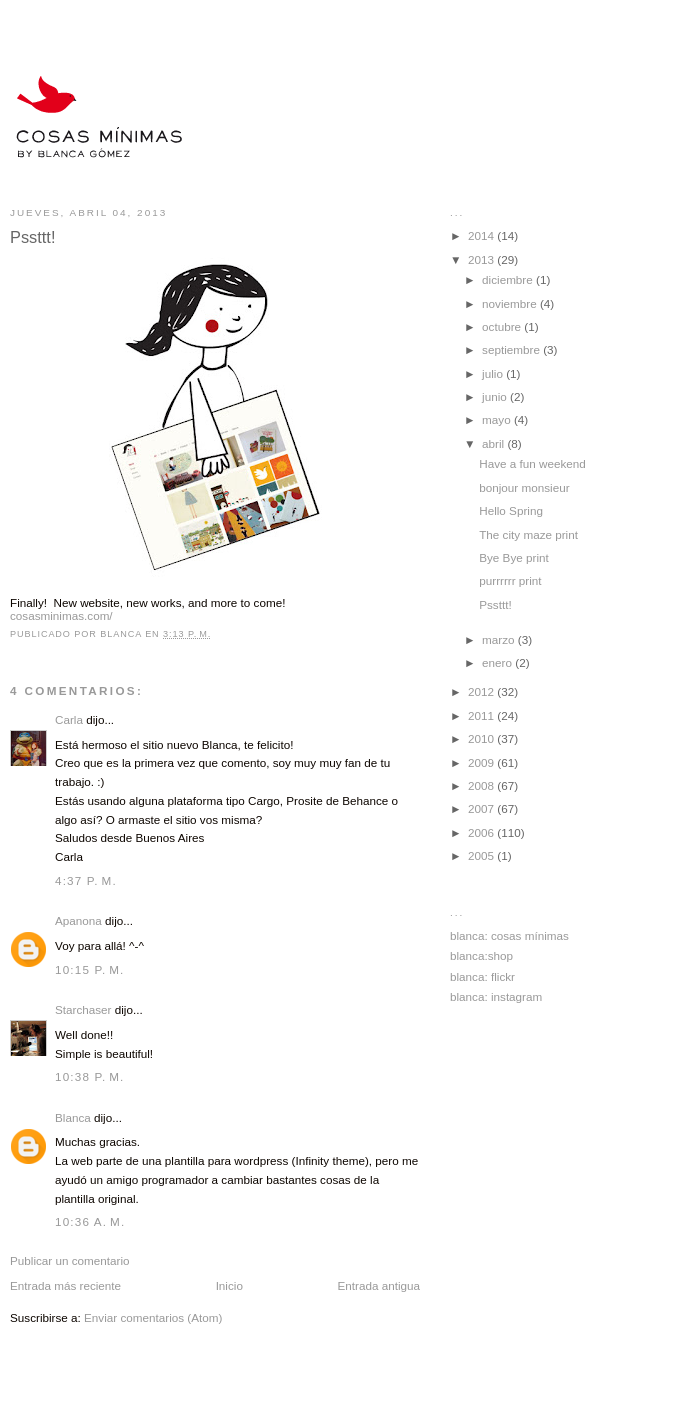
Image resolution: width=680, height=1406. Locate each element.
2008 (482, 785)
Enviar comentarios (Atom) (153, 1317)
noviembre (511, 303)
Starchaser (83, 1009)
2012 (482, 691)
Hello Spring (511, 510)
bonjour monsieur (524, 487)
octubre (503, 326)
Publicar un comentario (70, 1260)
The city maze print (528, 534)
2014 (482, 235)
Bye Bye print (514, 557)
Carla (69, 719)
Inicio (229, 1285)
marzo (500, 639)
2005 (482, 855)
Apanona (78, 920)
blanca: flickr (482, 976)
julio (494, 373)
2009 (482, 762)
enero (498, 662)
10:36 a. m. (90, 1221)
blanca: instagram (496, 996)
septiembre (512, 349)
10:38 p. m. (90, 1076)
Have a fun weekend (532, 463)
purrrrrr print (510, 580)
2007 (482, 808)
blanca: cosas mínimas (509, 935)
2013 (482, 259)
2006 (482, 832)
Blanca (73, 1117)
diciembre (509, 279)
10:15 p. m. (90, 969)
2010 (482, 738)
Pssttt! (495, 604)
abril (494, 443)
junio (496, 396)
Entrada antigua (378, 1285)
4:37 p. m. (86, 880)
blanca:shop (481, 955)
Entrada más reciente (65, 1285)
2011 (482, 715)
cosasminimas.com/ (61, 615)
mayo (498, 419)
